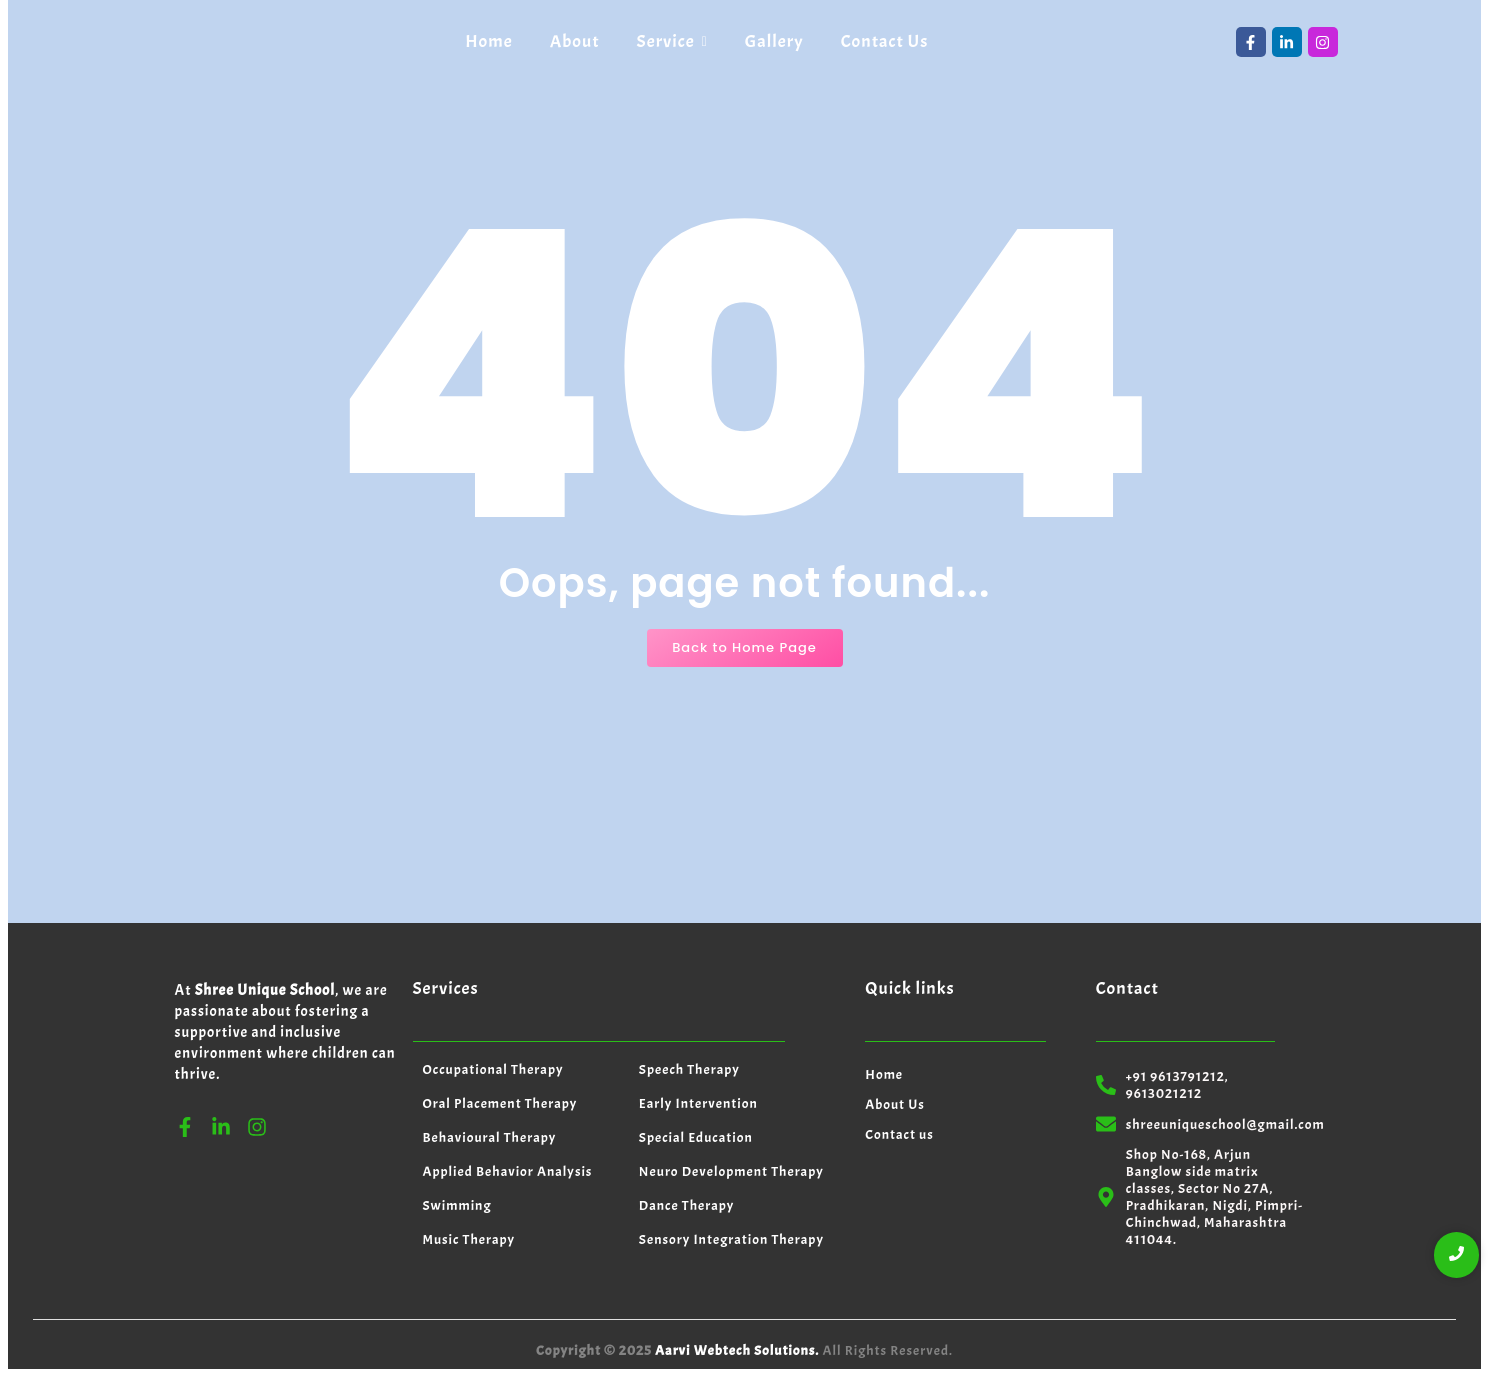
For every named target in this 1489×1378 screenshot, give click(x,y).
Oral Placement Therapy (500, 1103)
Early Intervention (698, 1103)
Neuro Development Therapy (731, 1171)
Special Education (696, 1137)
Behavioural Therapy (490, 1137)
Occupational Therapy (493, 1069)
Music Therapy (469, 1239)
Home (884, 1074)
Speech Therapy (689, 1069)
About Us (895, 1104)
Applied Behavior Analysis (508, 1171)
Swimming (457, 1205)
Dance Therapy (686, 1205)
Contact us (899, 1134)
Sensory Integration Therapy (731, 1239)
